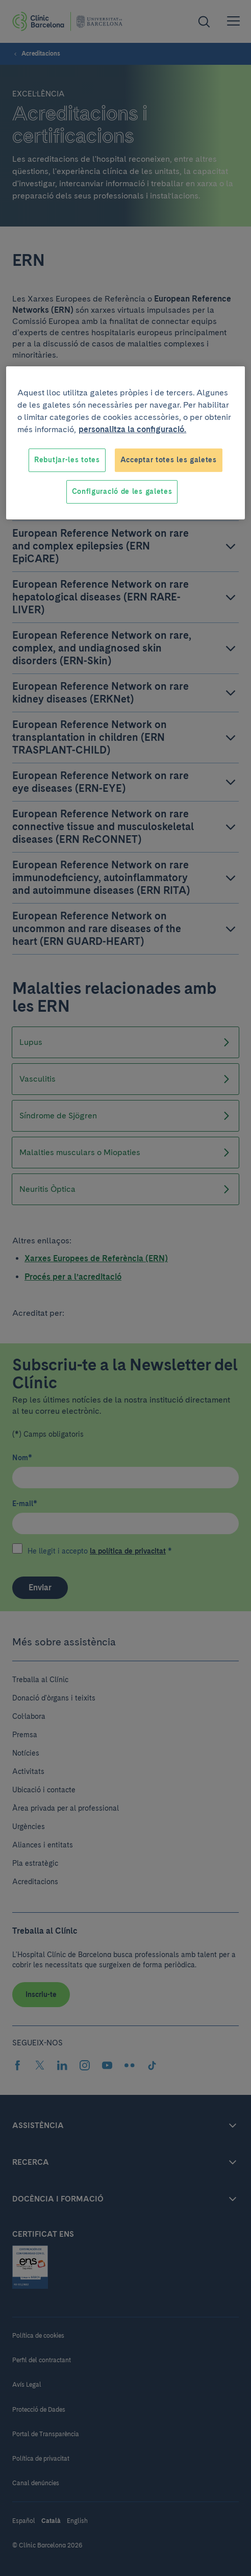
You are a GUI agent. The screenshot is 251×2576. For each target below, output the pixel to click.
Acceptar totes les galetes (168, 460)
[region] (125, 442)
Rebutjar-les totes (67, 460)
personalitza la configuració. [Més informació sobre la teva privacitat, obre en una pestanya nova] (132, 429)
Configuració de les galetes (122, 491)
